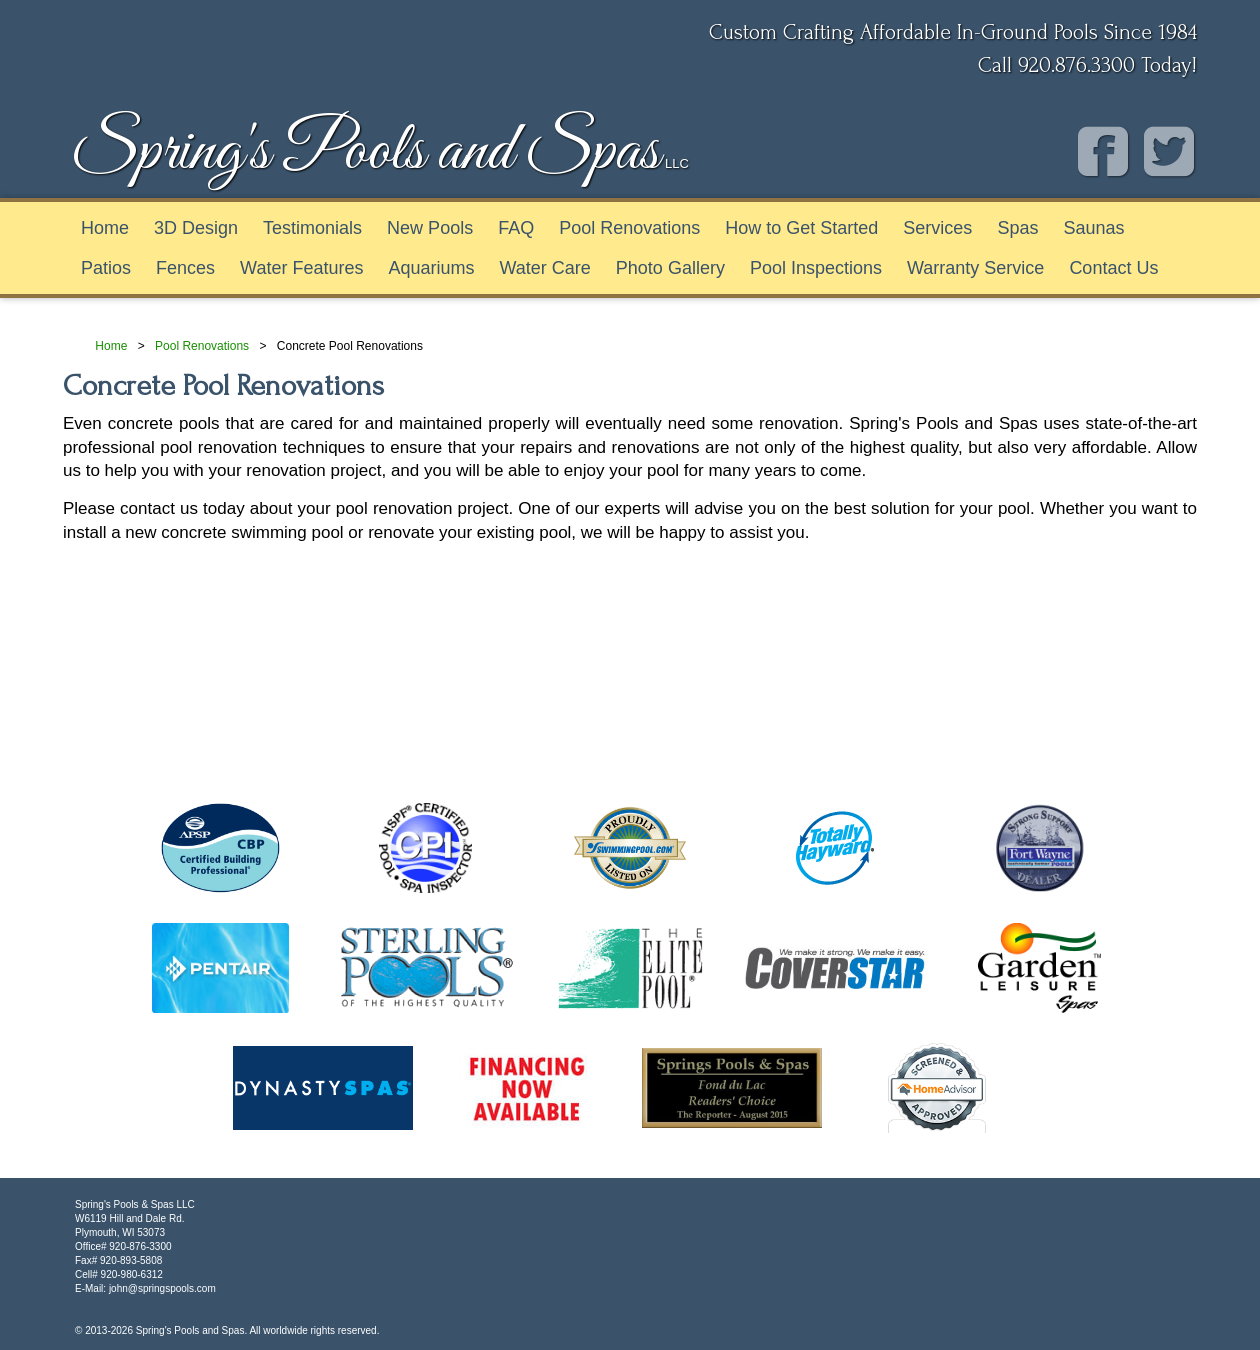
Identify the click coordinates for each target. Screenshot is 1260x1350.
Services (937, 228)
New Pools (430, 228)
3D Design (196, 228)
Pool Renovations (629, 228)
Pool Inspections (816, 268)
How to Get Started (801, 228)
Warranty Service (975, 268)
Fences (185, 268)
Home (105, 228)
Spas (1017, 228)
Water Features (301, 268)
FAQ (516, 228)
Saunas (1093, 228)
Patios (106, 268)
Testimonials (312, 228)
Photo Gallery (670, 268)
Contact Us (1113, 268)
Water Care (544, 268)
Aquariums (431, 268)
